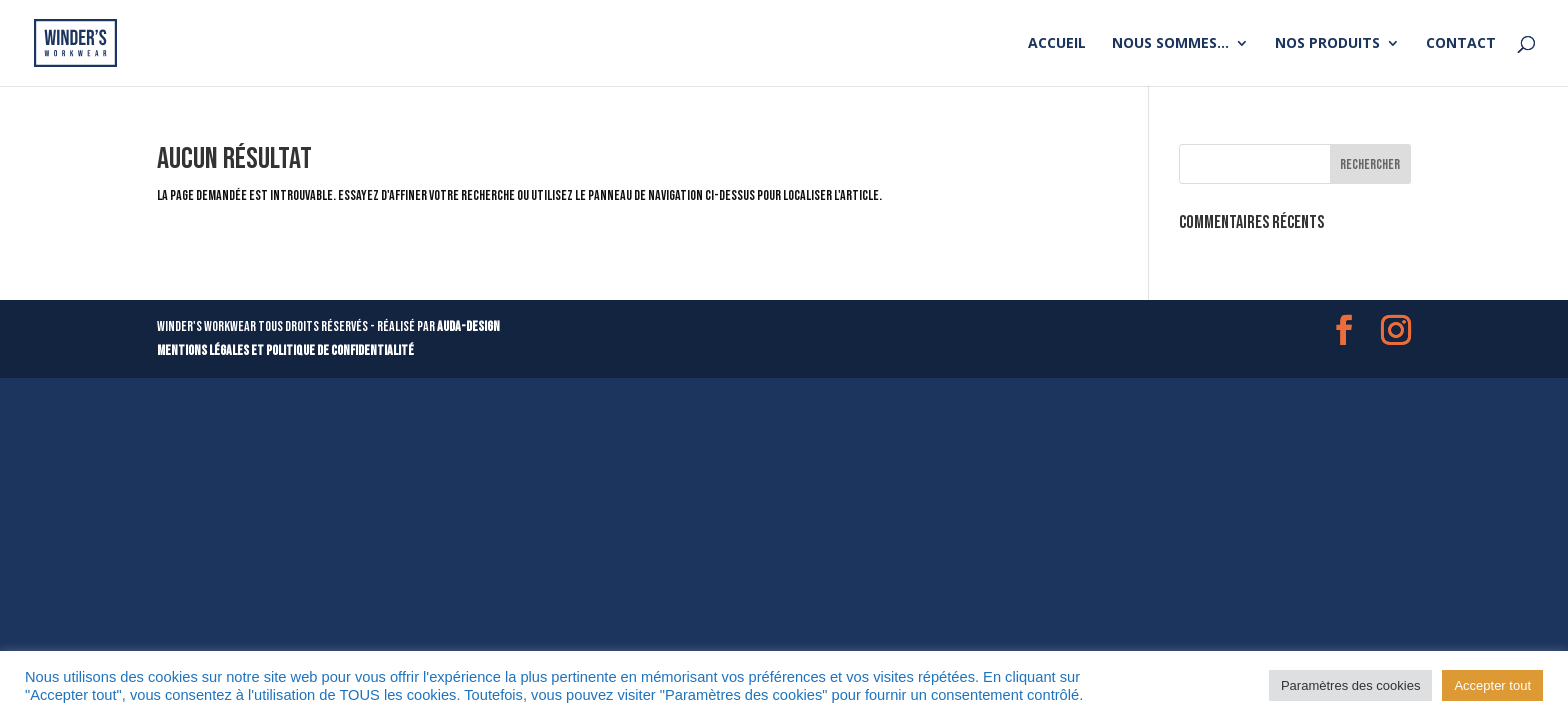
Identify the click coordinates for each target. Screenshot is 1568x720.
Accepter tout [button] (1492, 685)
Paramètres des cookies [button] (1350, 685)
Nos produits (1327, 44)
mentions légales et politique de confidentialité (285, 350)
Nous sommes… (1170, 44)
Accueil (1057, 44)
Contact (1461, 44)
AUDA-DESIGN (468, 326)
